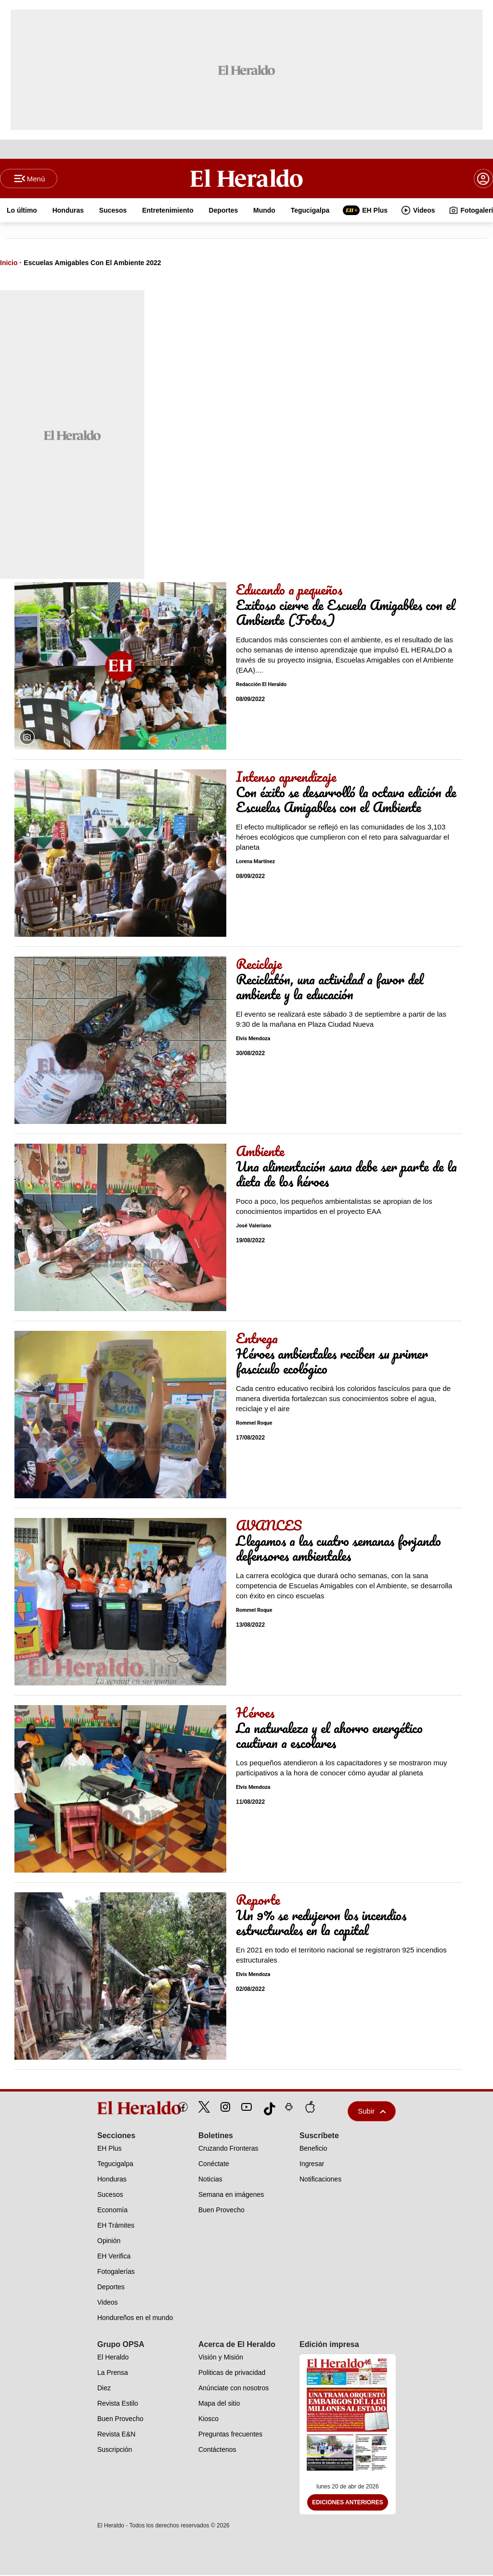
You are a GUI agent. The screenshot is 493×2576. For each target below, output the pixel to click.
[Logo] (246, 178)
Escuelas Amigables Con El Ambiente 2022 (92, 264)
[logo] (117, 2109)
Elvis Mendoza (253, 1039)
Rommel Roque (254, 1424)
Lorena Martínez (255, 862)
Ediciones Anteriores (347, 2503)
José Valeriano (254, 1227)
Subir (372, 2112)
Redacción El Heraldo (261, 685)
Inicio (9, 264)
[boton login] (483, 179)
